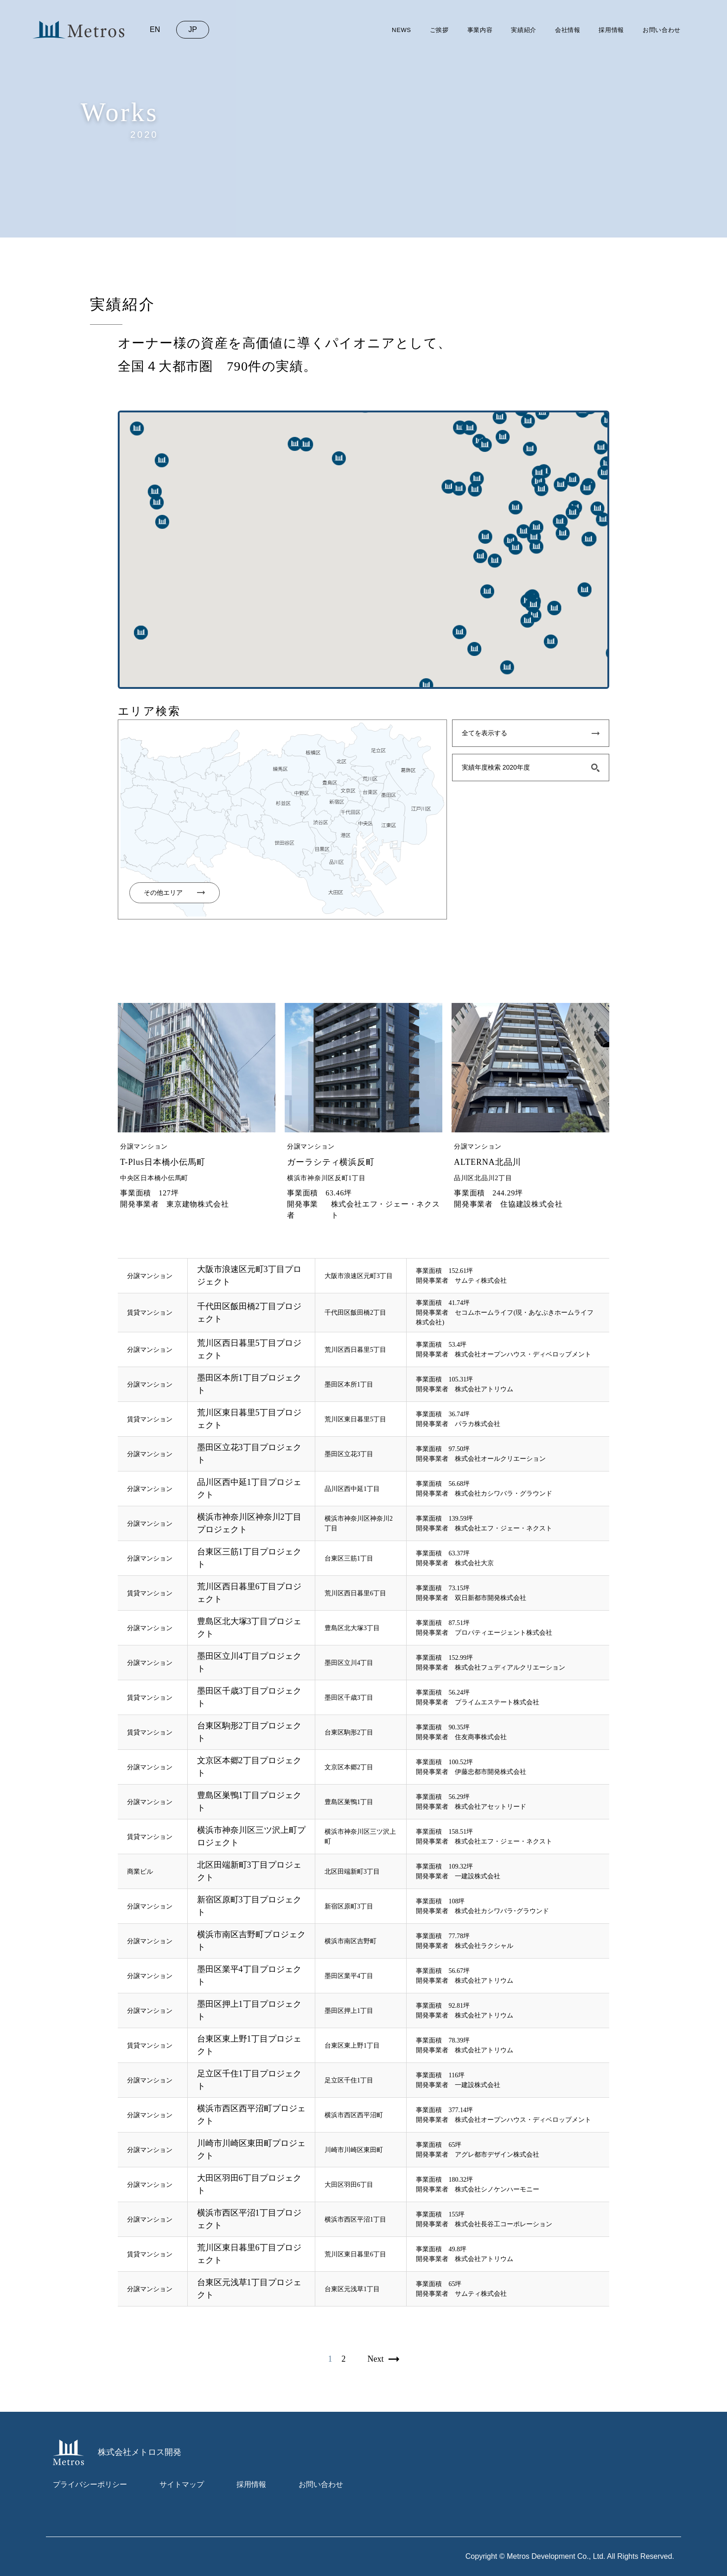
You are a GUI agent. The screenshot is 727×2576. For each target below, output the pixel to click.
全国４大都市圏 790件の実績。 (217, 366)
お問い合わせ (662, 29)
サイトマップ (181, 2484)
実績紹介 (523, 29)
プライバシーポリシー (90, 2484)
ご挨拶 (439, 29)
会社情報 (567, 29)
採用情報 (611, 29)
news (401, 29)
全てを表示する (484, 733)
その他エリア (163, 892)
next (376, 2359)
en (155, 29)
